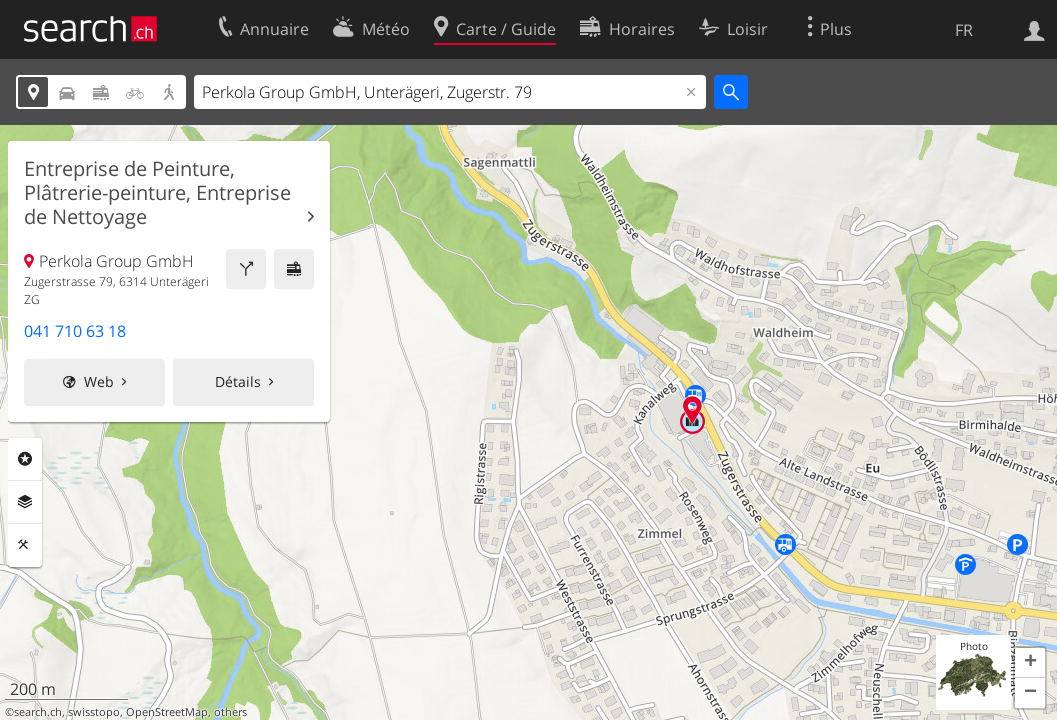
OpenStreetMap (167, 712)
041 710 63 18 (75, 331)
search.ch (38, 712)
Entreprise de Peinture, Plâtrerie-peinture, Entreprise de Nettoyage (157, 193)
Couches (25, 502)
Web (99, 381)
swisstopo (94, 712)
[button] (1030, 663)
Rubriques (25, 459)
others (230, 712)
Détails (238, 381)
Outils (25, 545)
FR (964, 30)
